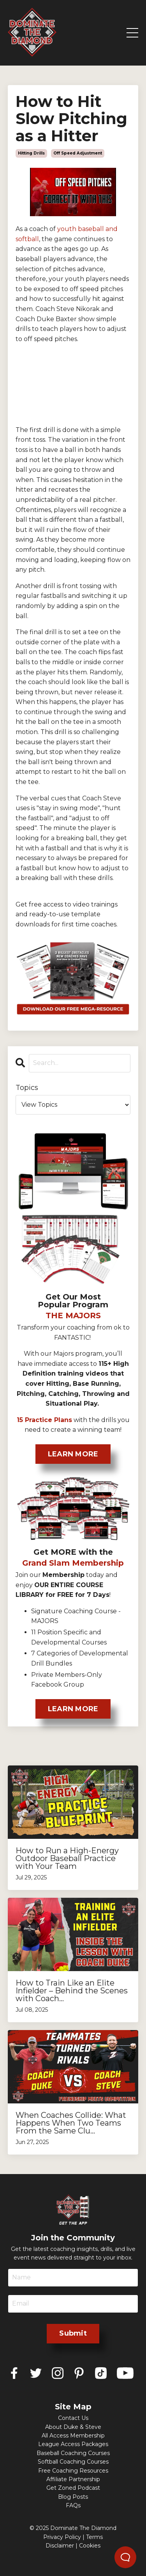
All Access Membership (73, 2435)
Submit (73, 2333)
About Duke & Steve (73, 2426)
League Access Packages (73, 2444)
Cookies (89, 2545)
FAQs (73, 2505)
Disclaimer (60, 2545)
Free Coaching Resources (73, 2470)
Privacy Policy (62, 2536)
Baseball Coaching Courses (73, 2453)
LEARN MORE (73, 1454)
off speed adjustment (77, 153)
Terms (94, 2536)
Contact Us (73, 2417)
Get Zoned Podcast (73, 2487)
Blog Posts (73, 2496)
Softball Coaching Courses (73, 2461)
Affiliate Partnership (73, 2479)
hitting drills (31, 153)
